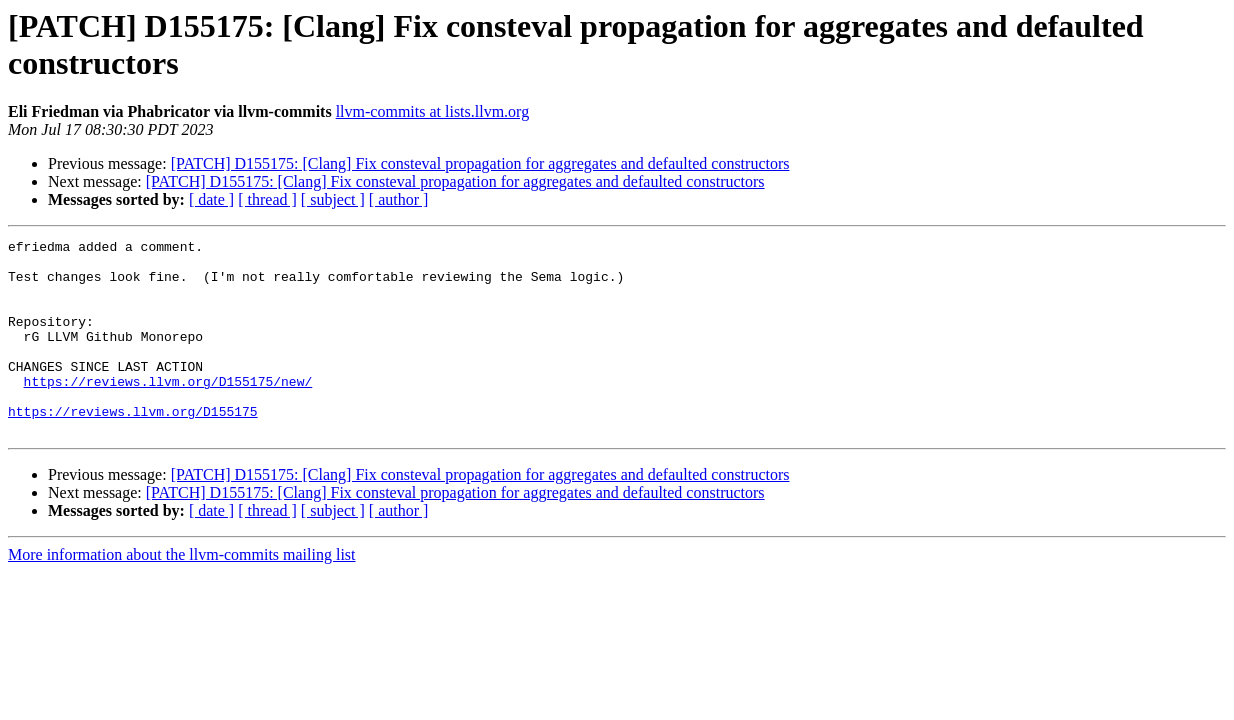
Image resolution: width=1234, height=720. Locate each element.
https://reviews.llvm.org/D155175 (133, 447)
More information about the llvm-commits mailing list (182, 593)
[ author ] (399, 199)
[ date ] (211, 199)
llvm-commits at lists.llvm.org (432, 111)
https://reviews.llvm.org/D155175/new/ (168, 411)
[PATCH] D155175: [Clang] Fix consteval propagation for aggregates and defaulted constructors (480, 163)
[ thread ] (267, 199)
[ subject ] (333, 199)
